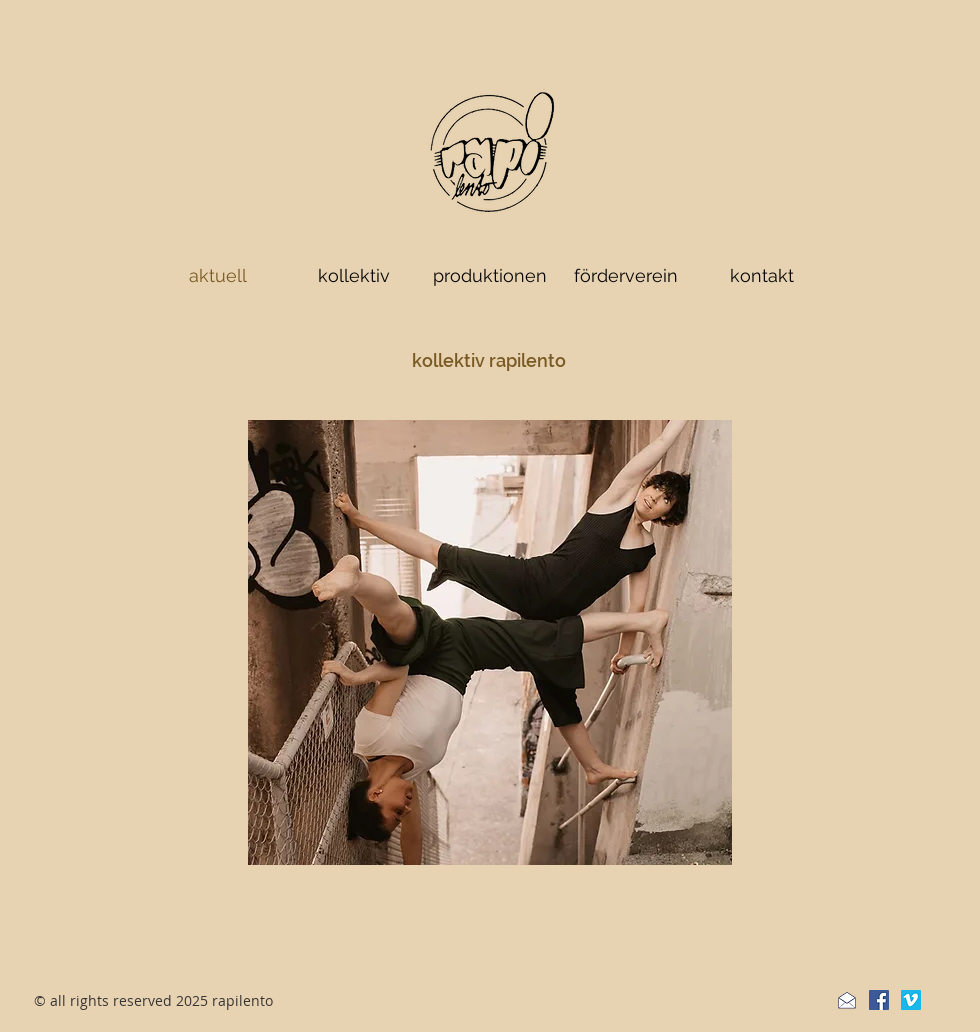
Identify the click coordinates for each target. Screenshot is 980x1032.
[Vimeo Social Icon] (911, 1000)
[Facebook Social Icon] (879, 1000)
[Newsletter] (847, 1000)
